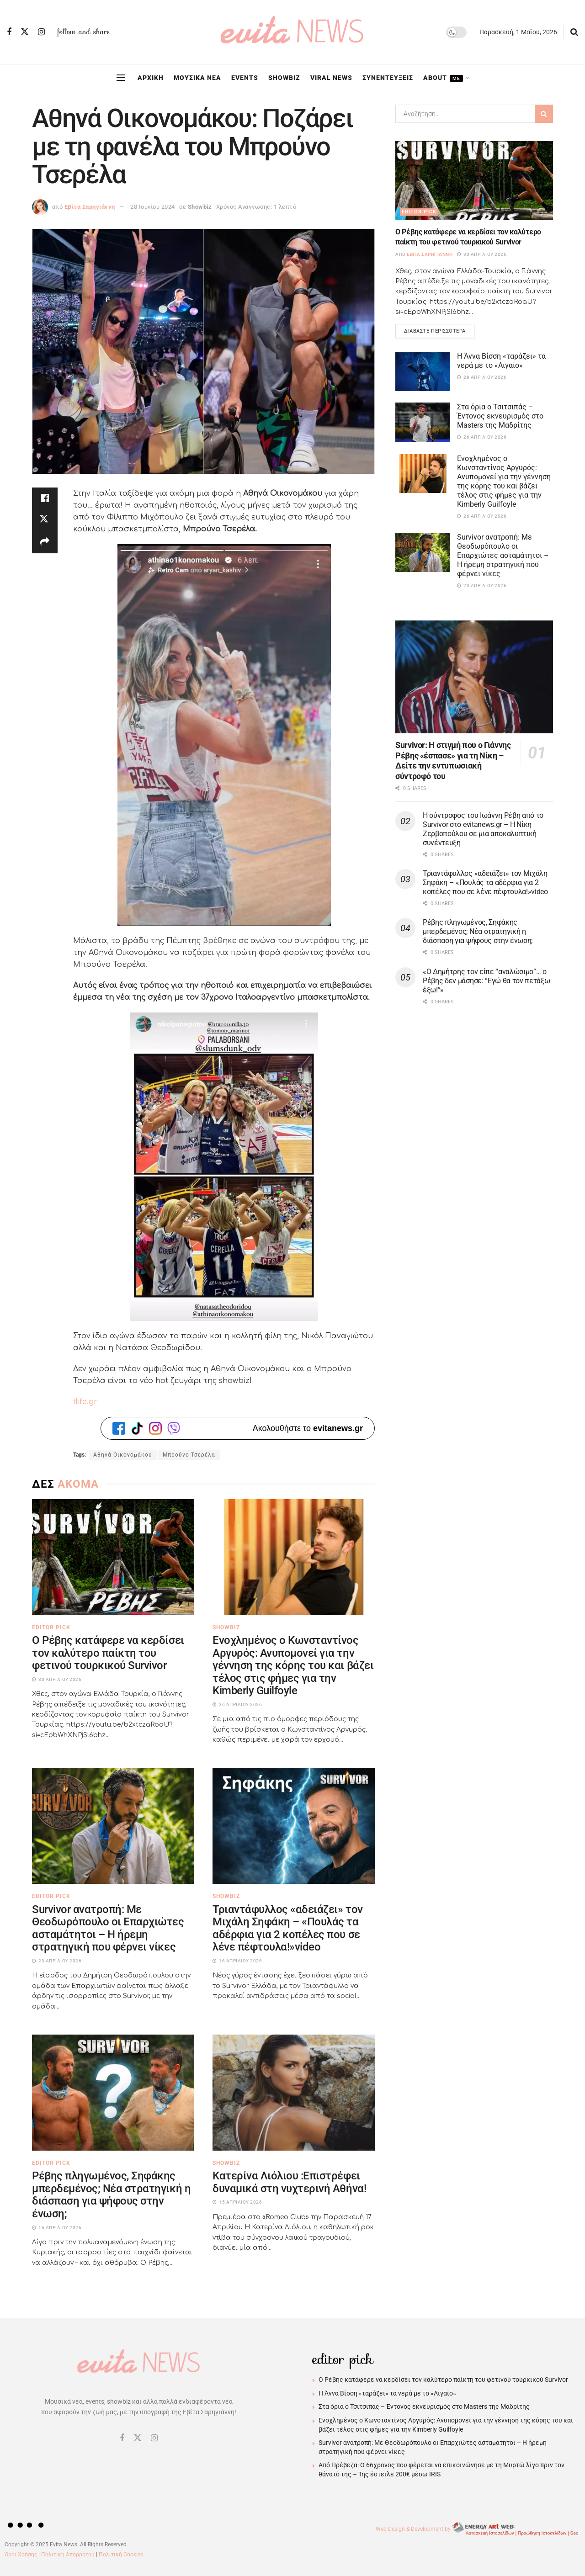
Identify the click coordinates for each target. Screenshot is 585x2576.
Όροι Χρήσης (21, 2554)
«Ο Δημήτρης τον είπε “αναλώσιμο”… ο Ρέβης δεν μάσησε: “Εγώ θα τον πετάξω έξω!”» (486, 980)
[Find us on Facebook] (9, 32)
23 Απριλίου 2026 (481, 585)
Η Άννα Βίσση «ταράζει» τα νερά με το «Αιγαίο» (501, 361)
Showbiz (200, 206)
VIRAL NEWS (331, 77)
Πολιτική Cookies (121, 2554)
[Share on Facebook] (45, 498)
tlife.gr (85, 1402)
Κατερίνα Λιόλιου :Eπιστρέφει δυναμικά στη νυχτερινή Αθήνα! (289, 2182)
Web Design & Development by (478, 2529)
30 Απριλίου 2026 (481, 254)
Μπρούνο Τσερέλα (189, 1455)
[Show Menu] (121, 77)
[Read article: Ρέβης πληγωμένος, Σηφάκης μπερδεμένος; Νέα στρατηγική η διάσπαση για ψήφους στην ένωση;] (113, 2093)
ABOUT (443, 78)
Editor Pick (51, 1627)
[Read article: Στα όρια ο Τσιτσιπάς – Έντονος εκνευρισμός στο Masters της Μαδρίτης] (422, 422)
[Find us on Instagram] (41, 32)
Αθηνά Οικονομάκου (122, 1455)
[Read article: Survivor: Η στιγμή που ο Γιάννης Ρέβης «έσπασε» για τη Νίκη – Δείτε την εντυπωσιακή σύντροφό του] (474, 677)
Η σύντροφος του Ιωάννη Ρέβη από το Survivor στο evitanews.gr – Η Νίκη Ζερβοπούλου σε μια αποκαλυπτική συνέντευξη (483, 829)
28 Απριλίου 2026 (481, 377)
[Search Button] (574, 32)
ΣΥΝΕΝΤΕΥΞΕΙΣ (387, 77)
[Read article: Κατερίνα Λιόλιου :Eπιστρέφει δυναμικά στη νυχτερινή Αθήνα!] (294, 2093)
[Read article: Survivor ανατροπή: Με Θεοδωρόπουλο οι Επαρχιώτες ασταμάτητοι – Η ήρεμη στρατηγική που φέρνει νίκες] (113, 1826)
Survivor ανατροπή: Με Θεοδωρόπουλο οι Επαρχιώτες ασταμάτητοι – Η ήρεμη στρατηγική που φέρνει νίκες (108, 1928)
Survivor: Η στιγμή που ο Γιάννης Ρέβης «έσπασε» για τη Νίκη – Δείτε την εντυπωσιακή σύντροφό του (453, 761)
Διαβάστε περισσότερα (439, 329)
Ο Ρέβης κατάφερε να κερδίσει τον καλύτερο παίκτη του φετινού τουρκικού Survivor (108, 1653)
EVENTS (244, 77)
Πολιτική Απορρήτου (68, 2554)
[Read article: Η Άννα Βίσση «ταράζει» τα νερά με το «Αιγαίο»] (422, 372)
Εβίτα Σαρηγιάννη (89, 206)
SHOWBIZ (284, 77)
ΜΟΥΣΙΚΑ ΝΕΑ (197, 77)
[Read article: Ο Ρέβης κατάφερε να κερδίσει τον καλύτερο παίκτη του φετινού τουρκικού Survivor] (113, 1557)
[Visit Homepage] (292, 32)
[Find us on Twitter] (25, 32)
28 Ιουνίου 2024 (152, 206)
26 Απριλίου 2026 (481, 437)
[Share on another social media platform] (45, 542)
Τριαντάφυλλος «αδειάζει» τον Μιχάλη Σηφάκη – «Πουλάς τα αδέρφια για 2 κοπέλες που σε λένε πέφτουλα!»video (288, 1928)
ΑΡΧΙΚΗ (151, 77)
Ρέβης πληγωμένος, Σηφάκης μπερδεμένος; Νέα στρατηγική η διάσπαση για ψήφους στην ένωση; (111, 2194)
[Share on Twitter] (45, 520)
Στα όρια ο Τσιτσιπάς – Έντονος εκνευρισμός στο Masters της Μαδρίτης (500, 416)
